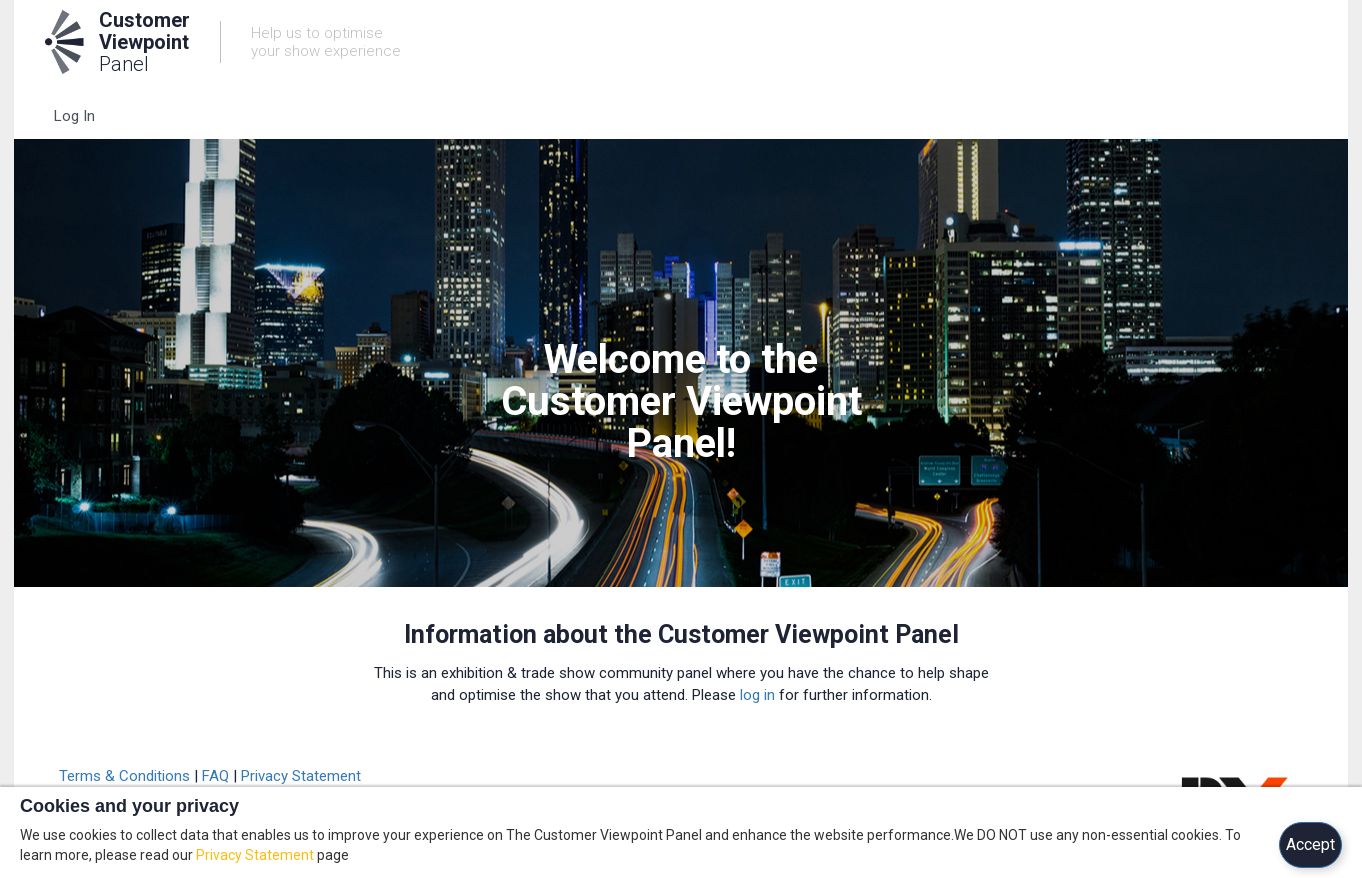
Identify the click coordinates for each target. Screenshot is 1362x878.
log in (757, 695)
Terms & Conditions (124, 776)
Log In (74, 116)
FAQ (215, 776)
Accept (1310, 844)
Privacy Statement (301, 776)
